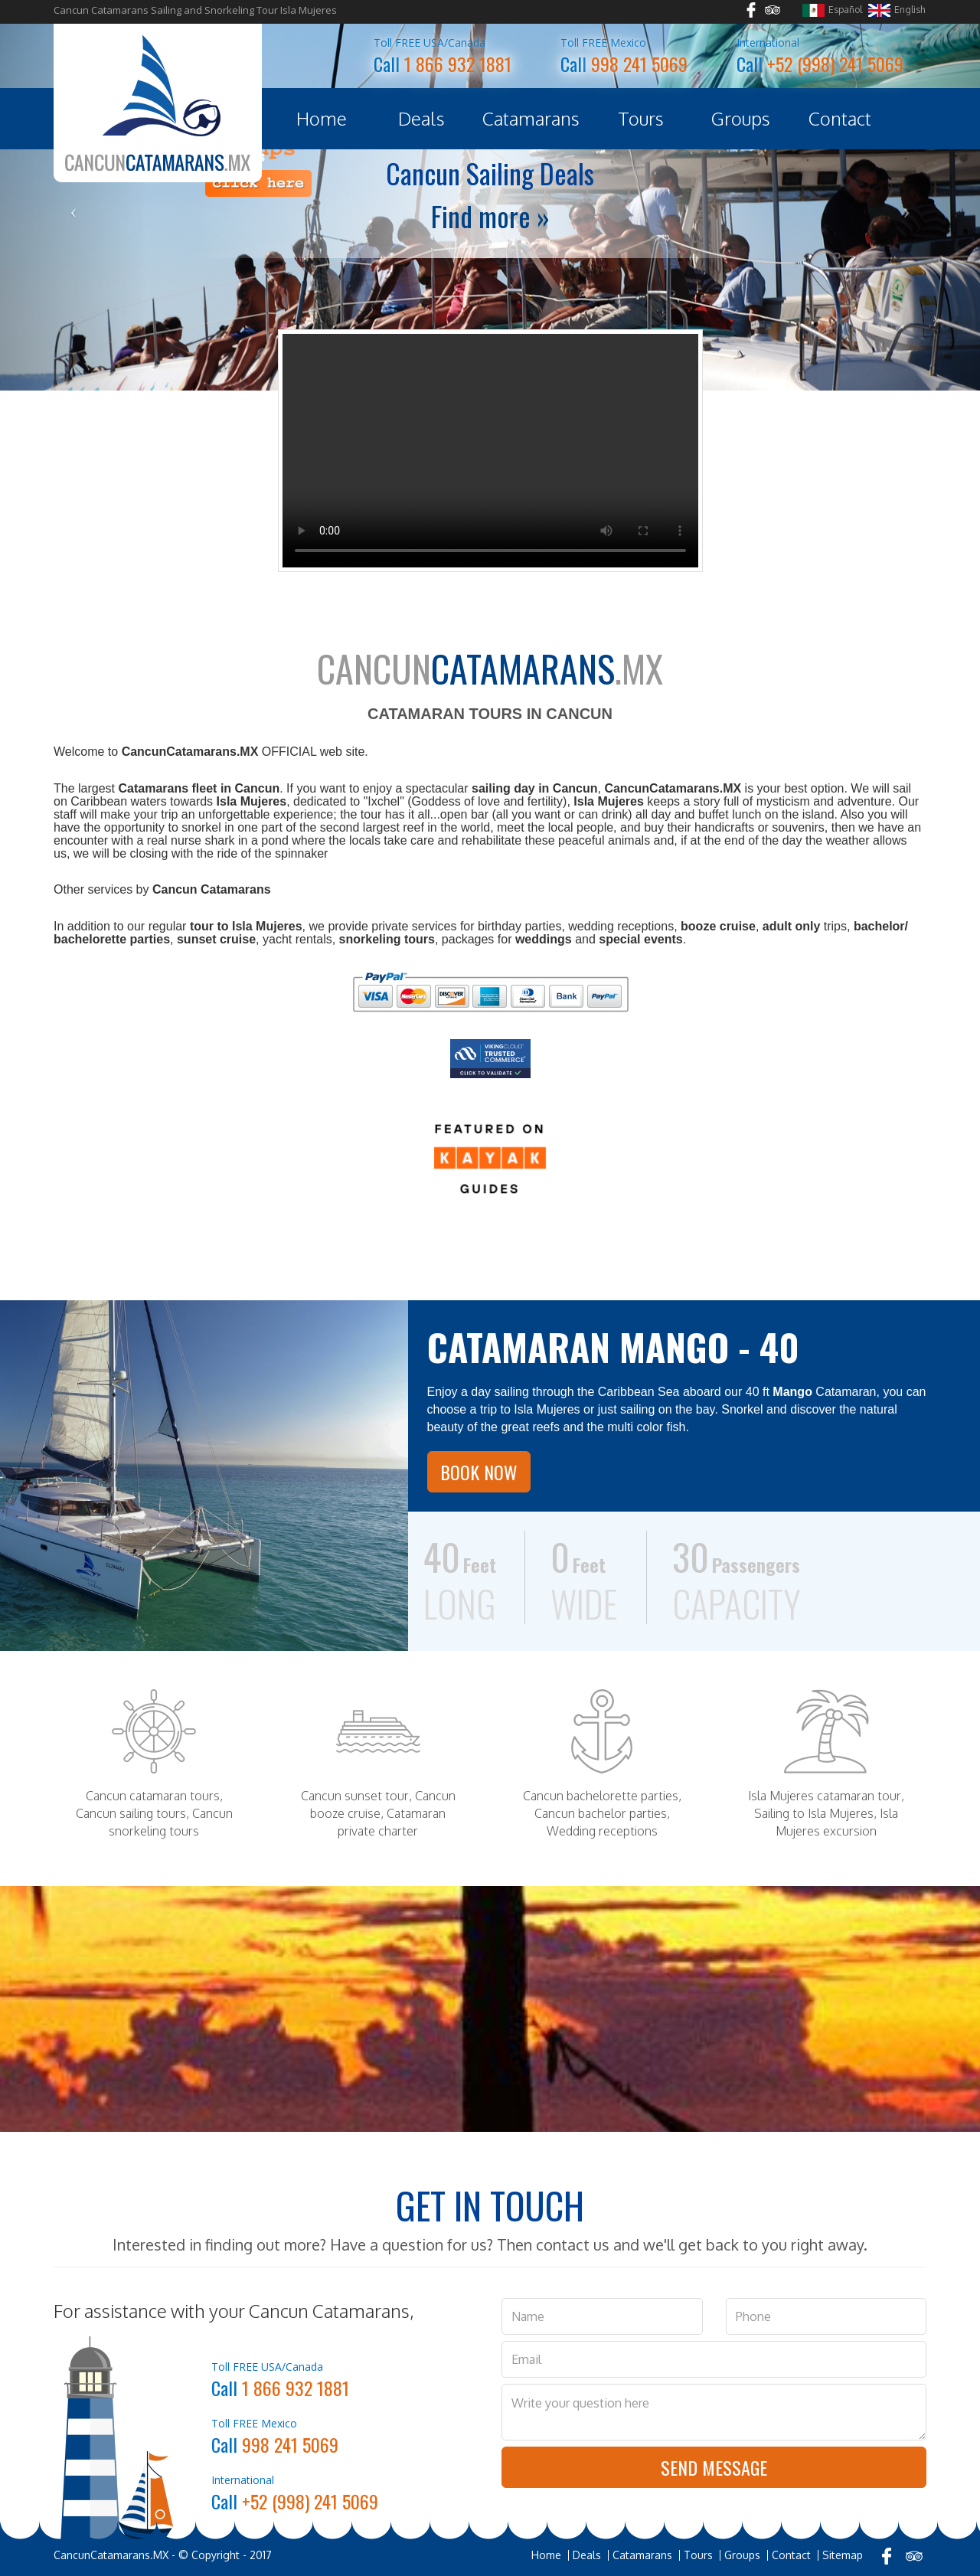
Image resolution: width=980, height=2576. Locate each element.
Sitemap (842, 2555)
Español (832, 10)
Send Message (714, 2467)
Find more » (490, 215)
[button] (73, 207)
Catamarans (531, 118)
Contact (839, 118)
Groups (740, 118)
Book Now (479, 1472)
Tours (641, 118)
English (896, 10)
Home (321, 118)
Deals (421, 118)
